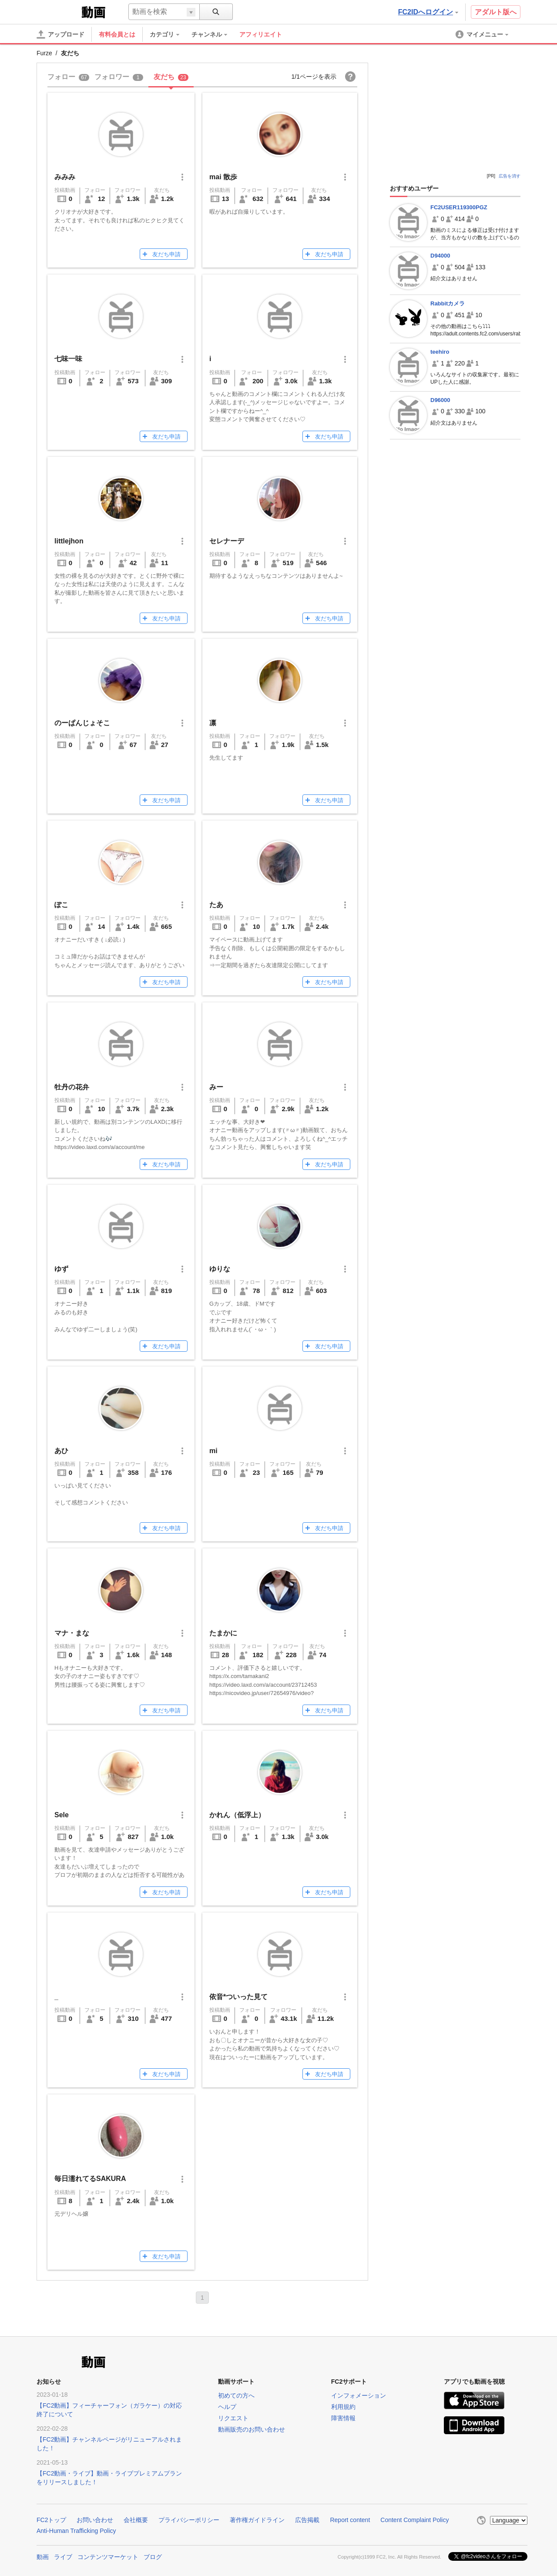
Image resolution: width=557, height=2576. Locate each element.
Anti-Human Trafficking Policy (76, 2530)
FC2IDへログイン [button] (428, 12)
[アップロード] (60, 34)
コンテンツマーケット (107, 2555)
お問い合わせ (95, 2519)
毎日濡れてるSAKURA (90, 2178)
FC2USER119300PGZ (458, 207)
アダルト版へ (496, 12)
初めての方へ (236, 2395)
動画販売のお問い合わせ (251, 2429)
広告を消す (509, 176)
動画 (43, 2555)
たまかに (223, 1633)
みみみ (64, 177)
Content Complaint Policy (414, 2519)
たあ (216, 904)
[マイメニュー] (482, 34)
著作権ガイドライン (257, 2519)
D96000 (440, 400)
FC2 (58, 11)
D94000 (440, 255)
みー (216, 1087)
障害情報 (343, 2418)
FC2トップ (51, 2519)
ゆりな (219, 1269)
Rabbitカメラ (447, 303)
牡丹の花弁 (71, 1087)
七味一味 (68, 358)
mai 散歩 (223, 177)
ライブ (63, 2555)
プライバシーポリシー (188, 2519)
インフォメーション (358, 2395)
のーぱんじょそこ (82, 723)
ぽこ (61, 904)
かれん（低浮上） (237, 1815)
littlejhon (69, 541)
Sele (61, 1815)
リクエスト (233, 2418)
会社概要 (136, 2519)
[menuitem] (169, 34)
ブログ (153, 2555)
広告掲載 (307, 2519)
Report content (350, 2519)
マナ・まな (71, 1633)
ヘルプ (227, 2406)
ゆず (61, 1269)
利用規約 (343, 2406)
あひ (61, 1450)
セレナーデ (226, 541)
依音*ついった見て (238, 1996)
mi (213, 1450)
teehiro (439, 351)
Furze (44, 53)
